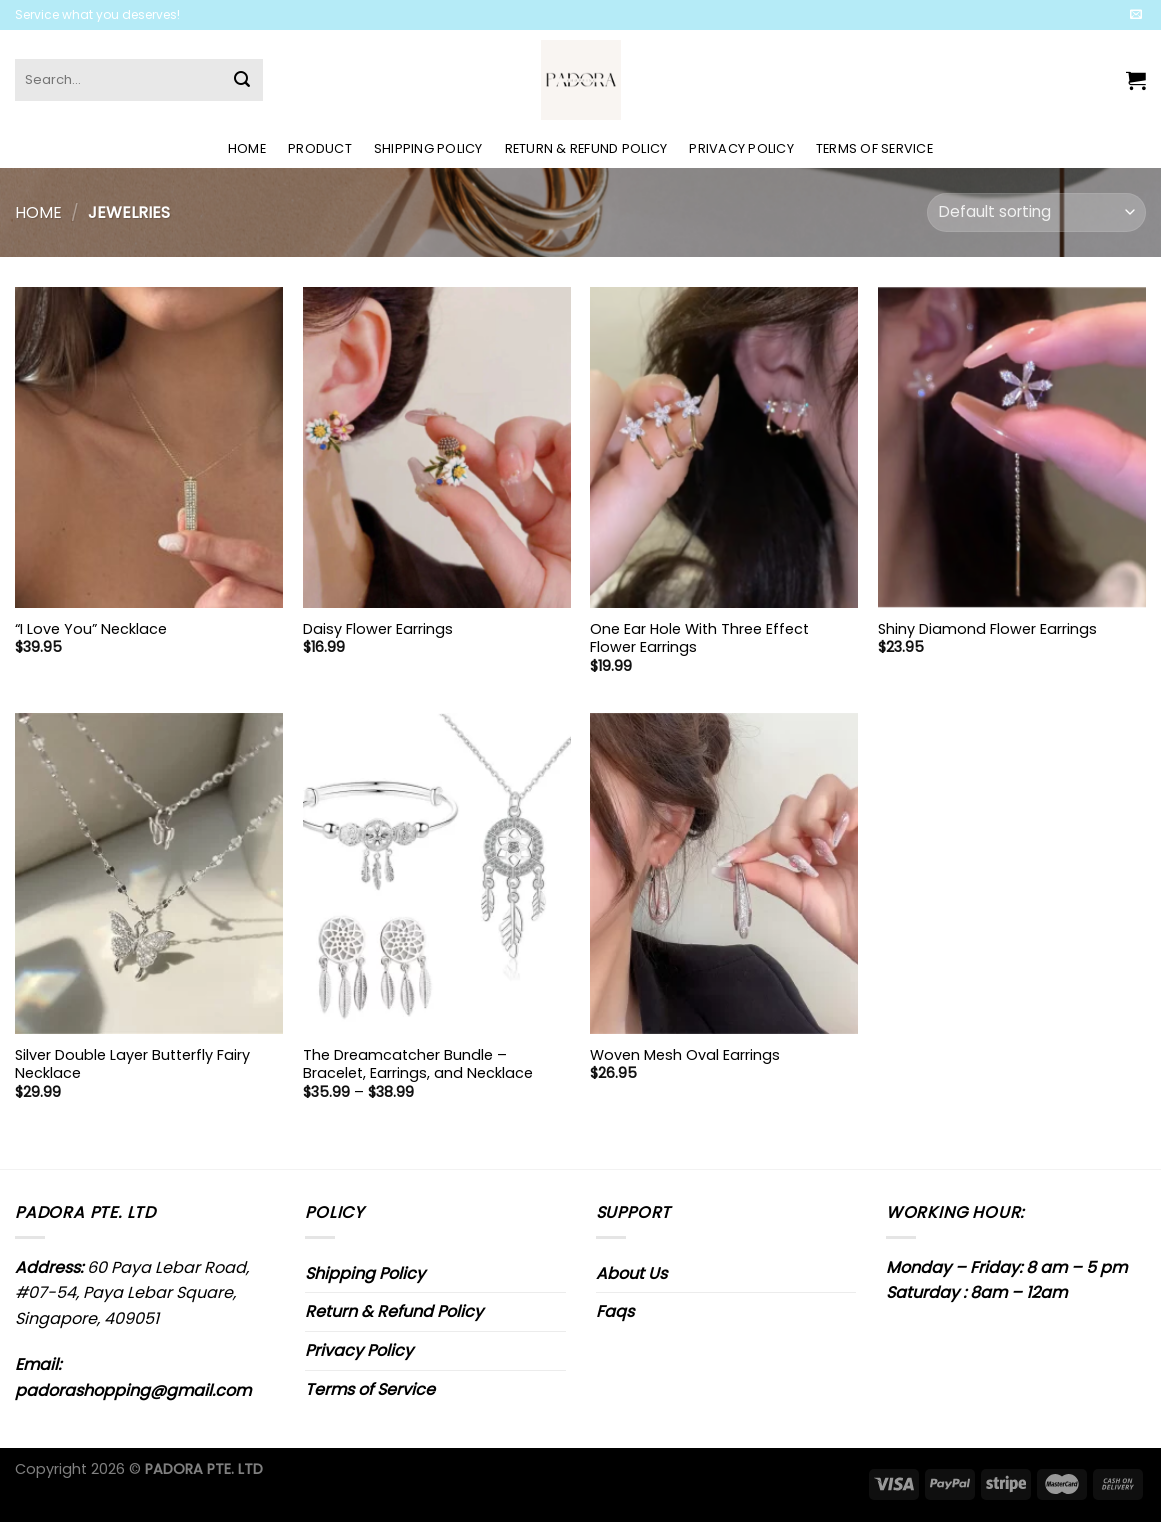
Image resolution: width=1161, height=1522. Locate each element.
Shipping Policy (428, 148)
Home (247, 148)
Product (320, 148)
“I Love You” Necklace (91, 629)
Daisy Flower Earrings (378, 629)
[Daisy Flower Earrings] (437, 447)
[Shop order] (1036, 212)
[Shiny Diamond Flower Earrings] (1012, 447)
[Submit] (242, 80)
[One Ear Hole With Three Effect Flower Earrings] (724, 447)
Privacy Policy (741, 148)
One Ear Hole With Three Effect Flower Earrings (699, 638)
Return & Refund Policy (586, 148)
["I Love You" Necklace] (149, 447)
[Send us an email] (1136, 15)
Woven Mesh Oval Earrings (685, 1055)
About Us (631, 1273)
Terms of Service (874, 148)
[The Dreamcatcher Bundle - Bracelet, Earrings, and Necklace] (437, 873)
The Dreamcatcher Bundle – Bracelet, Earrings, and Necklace (418, 1064)
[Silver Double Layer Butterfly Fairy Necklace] (149, 873)
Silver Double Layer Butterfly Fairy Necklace (132, 1064)
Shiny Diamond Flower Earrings (987, 629)
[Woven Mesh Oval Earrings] (724, 873)
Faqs (615, 1311)
